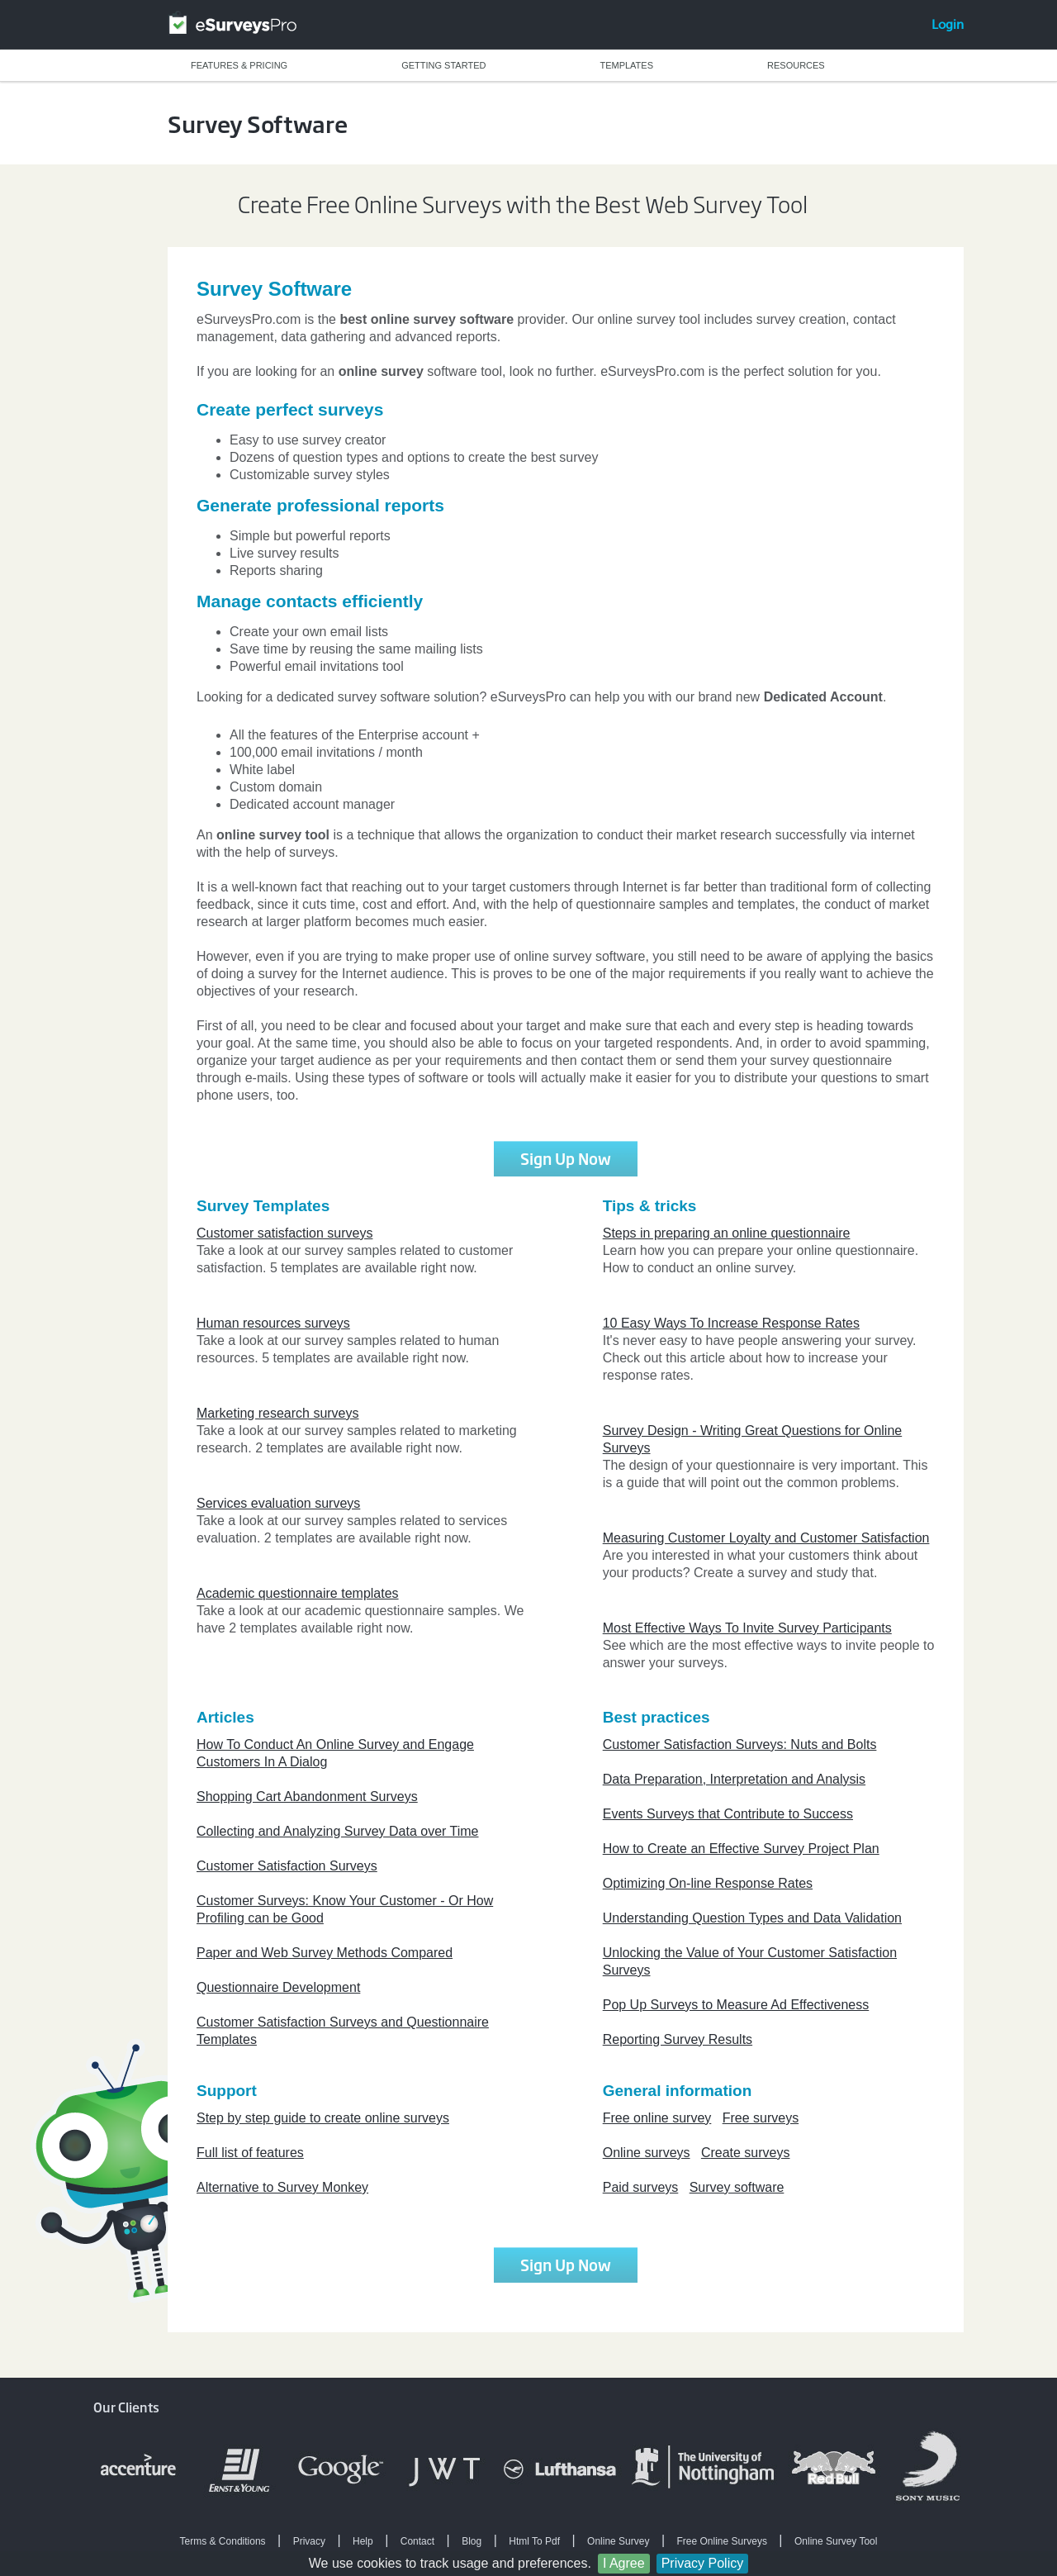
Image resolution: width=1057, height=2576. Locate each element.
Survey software (737, 2187)
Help (363, 2541)
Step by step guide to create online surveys (323, 2118)
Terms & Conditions (223, 2541)
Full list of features (250, 2153)
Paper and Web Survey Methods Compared (325, 1953)
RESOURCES (796, 65)
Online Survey (618, 2541)
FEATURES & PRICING (239, 65)
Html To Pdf (534, 2541)
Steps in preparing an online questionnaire (727, 1233)
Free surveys (761, 2118)
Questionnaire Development (278, 1987)
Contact (417, 2541)
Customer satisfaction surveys (284, 1233)
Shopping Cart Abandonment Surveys (307, 1796)
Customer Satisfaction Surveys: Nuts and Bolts (740, 1744)
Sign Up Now (565, 1158)
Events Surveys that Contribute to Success (728, 1814)
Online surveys (646, 2153)
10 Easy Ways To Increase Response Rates (731, 1323)
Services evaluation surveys (278, 1503)
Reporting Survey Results (677, 2039)
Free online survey (657, 2118)
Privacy (309, 2541)
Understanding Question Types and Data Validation (752, 1918)
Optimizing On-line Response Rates (708, 1883)
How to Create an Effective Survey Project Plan (741, 1849)
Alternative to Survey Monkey (282, 2187)
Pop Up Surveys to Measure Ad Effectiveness (736, 2005)
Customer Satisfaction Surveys (287, 1866)
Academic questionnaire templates (298, 1593)
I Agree (624, 2563)
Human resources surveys (273, 1323)
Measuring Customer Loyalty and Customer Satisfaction (766, 1538)
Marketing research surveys (278, 1413)
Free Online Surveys (722, 2541)
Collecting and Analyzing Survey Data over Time (338, 1831)
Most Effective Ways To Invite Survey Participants (747, 1628)
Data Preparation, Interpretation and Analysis (734, 1779)
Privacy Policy (702, 2563)
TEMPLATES (626, 65)
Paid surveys (641, 2187)
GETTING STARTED (443, 65)
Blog (471, 2541)
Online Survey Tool (836, 2541)
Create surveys (745, 2153)
